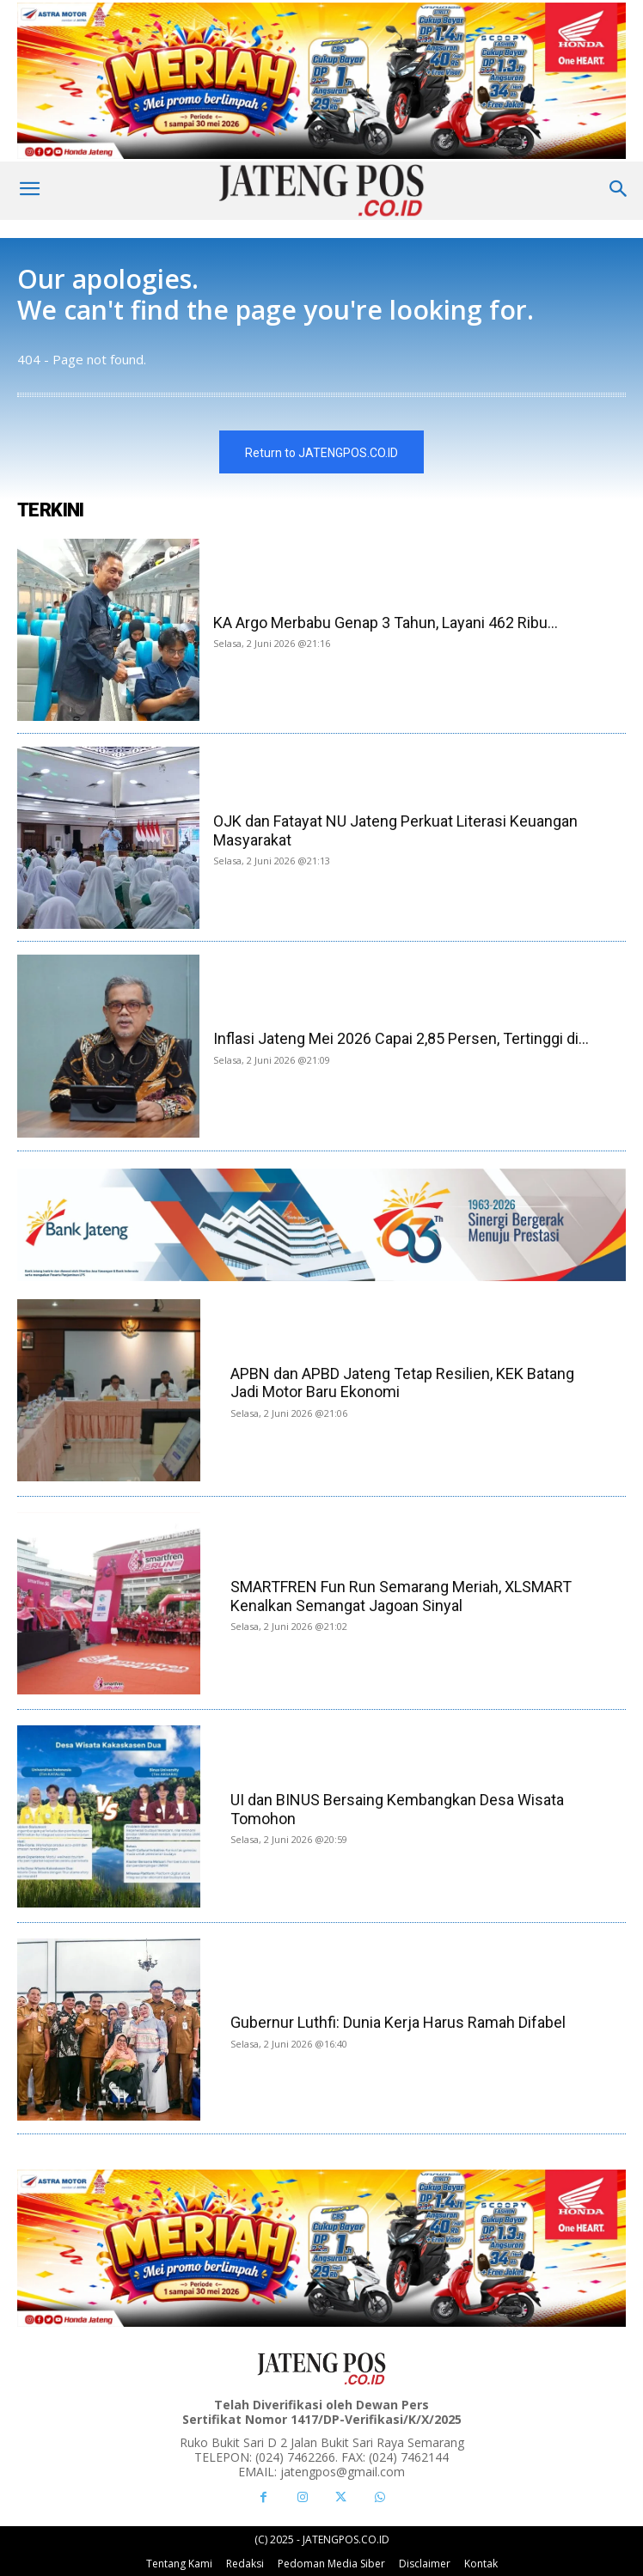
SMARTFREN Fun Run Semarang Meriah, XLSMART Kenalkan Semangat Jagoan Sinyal (401, 1596)
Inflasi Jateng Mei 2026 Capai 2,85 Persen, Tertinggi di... (401, 1038)
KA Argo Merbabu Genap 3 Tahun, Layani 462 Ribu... (385, 622)
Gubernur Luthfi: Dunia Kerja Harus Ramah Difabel (398, 2022)
